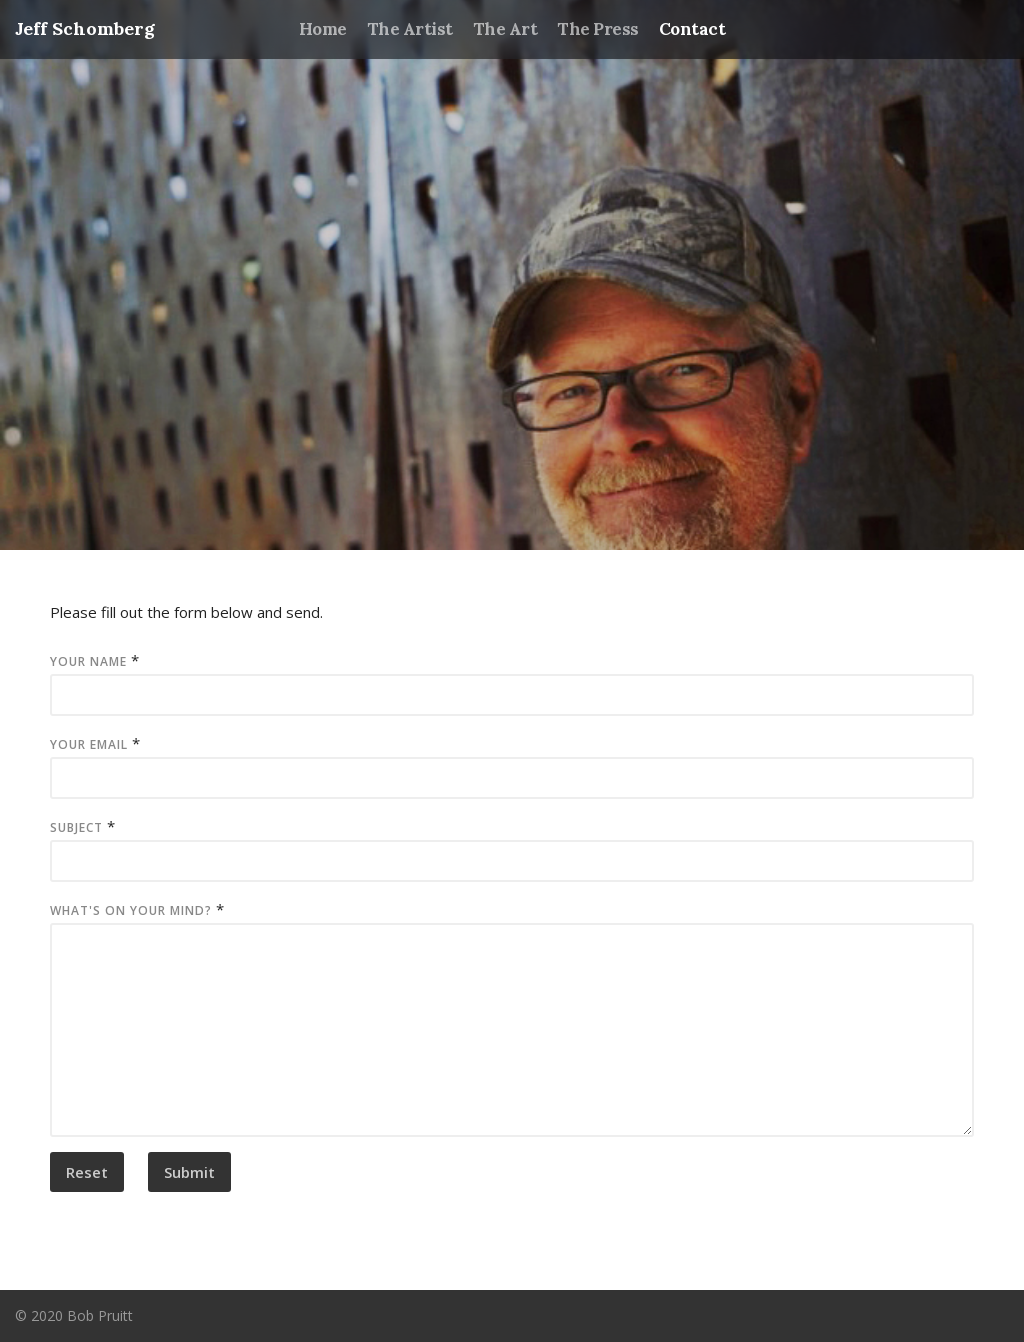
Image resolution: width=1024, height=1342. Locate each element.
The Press (597, 29)
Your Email (89, 744)
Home (323, 29)
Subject (76, 827)
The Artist (410, 29)
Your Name (88, 661)
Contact (692, 29)
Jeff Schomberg (85, 28)
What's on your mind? (131, 910)
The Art (505, 29)
